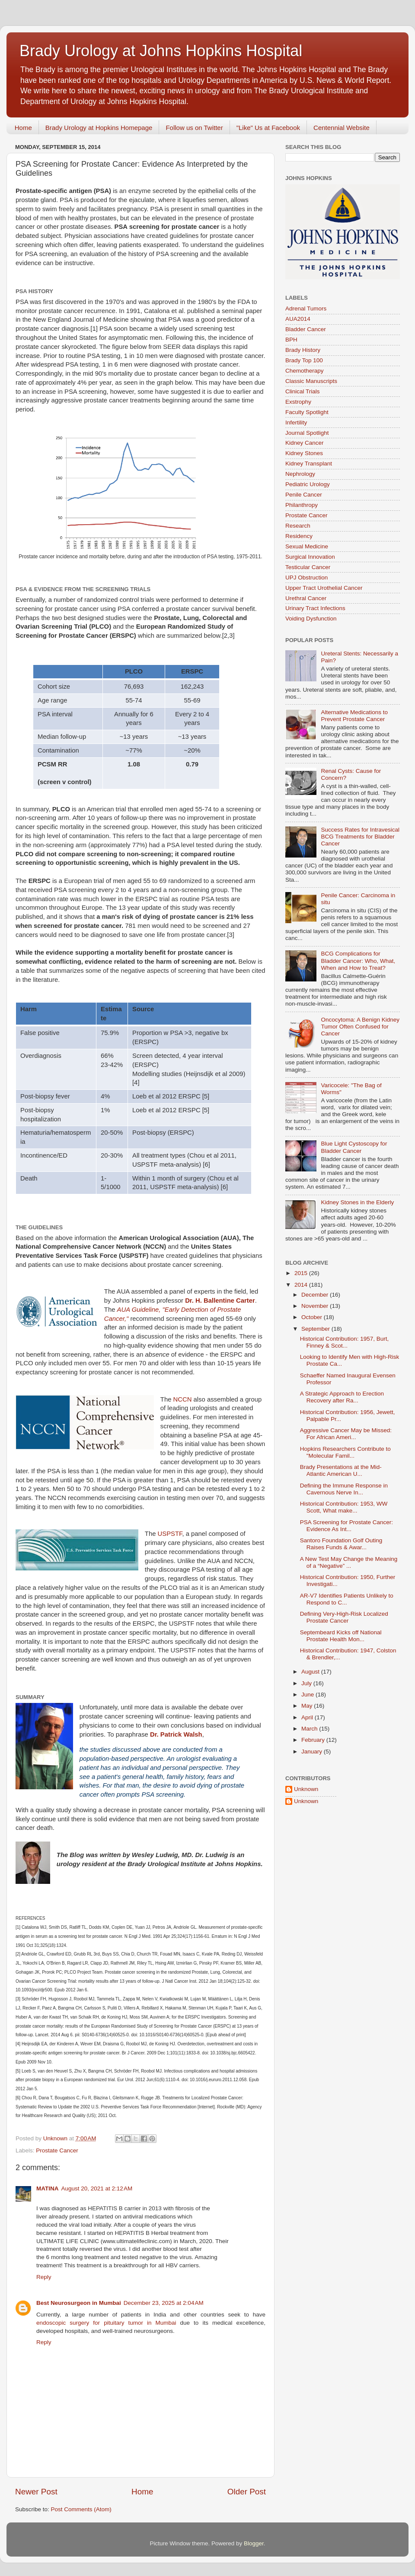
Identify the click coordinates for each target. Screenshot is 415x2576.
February (313, 1740)
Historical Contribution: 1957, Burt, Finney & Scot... (344, 1342)
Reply (43, 2277)
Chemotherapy (304, 370)
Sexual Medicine (306, 546)
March (310, 1728)
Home (23, 127)
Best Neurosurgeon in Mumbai (78, 2303)
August (311, 1671)
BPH (291, 339)
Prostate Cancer (57, 2150)
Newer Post (36, 2491)
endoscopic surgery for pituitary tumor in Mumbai (108, 2323)
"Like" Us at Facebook (268, 127)
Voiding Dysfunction (311, 618)
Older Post (246, 2491)
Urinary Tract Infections (315, 608)
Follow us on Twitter (194, 127)
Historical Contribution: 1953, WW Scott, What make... (344, 1507)
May (307, 1706)
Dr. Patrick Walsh (176, 1734)
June (308, 1694)
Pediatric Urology (307, 484)
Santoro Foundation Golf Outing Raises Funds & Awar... (341, 1544)
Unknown (306, 1789)
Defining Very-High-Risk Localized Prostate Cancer (344, 1617)
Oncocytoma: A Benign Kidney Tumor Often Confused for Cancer (360, 1026)
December (315, 1294)
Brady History (302, 350)
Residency (299, 536)
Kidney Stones (304, 453)
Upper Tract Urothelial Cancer (324, 588)
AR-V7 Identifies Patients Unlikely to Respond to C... (346, 1599)
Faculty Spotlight (307, 412)
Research (297, 525)
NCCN (183, 1399)
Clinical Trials (302, 391)
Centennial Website (341, 127)
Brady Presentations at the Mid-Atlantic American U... (341, 1470)
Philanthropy (301, 505)
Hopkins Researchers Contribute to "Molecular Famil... (345, 1452)
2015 (301, 1273)
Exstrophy (298, 402)
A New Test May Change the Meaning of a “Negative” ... (349, 1562)
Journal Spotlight (307, 433)
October (312, 1317)
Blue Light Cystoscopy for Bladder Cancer (354, 1147)
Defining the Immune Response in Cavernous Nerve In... (344, 1489)
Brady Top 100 (304, 360)
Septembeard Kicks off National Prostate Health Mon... (341, 1635)
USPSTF (170, 1533)
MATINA (47, 2188)
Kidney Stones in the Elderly (357, 1202)
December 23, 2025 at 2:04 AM (164, 2303)
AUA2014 (297, 319)
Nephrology (300, 474)
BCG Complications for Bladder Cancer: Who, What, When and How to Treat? (358, 960)
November (315, 1306)
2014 (301, 1285)
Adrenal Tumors (305, 308)
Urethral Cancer (305, 598)
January (312, 1751)
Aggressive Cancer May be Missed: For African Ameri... (346, 1433)
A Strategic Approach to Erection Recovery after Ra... (342, 1397)
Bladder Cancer (305, 329)
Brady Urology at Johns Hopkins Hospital (160, 51)
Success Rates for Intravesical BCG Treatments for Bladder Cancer (360, 836)
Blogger (254, 2543)
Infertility (296, 422)
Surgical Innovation (310, 557)
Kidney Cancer (304, 443)
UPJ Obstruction (306, 577)
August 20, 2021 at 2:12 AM (97, 2188)
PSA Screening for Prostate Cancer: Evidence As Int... (346, 1525)
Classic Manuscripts (311, 381)
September (316, 1329)
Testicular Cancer (307, 567)
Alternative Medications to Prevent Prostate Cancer (354, 715)
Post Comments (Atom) (81, 2509)
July (307, 1683)
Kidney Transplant (308, 463)
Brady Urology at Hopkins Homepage (99, 127)
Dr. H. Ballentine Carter (220, 1300)
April (308, 1717)
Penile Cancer (303, 494)
